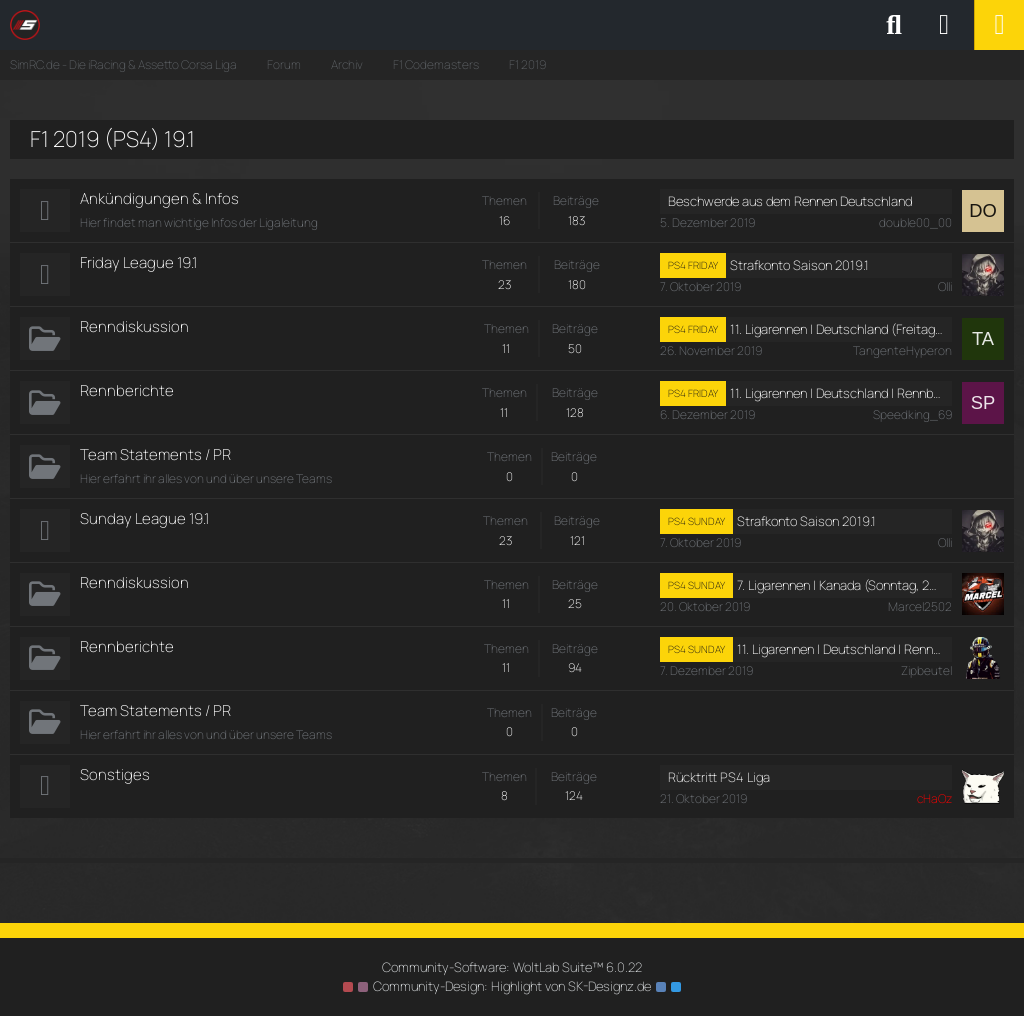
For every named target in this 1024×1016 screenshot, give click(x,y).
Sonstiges (115, 774)
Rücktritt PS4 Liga (719, 777)
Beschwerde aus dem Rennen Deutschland (790, 201)
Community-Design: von (512, 986)
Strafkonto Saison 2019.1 (799, 265)
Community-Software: (512, 967)
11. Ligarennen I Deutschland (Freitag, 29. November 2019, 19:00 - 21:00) (837, 329)
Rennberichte (127, 390)
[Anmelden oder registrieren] (944, 25)
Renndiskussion (134, 326)
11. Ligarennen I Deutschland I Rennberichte (837, 393)
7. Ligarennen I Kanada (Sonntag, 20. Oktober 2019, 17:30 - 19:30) (840, 585)
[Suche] (894, 25)
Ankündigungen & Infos (159, 198)
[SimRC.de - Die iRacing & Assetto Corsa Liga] (185, 25)
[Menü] (999, 25)
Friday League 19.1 (138, 262)
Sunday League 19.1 (144, 518)
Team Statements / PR (155, 454)
